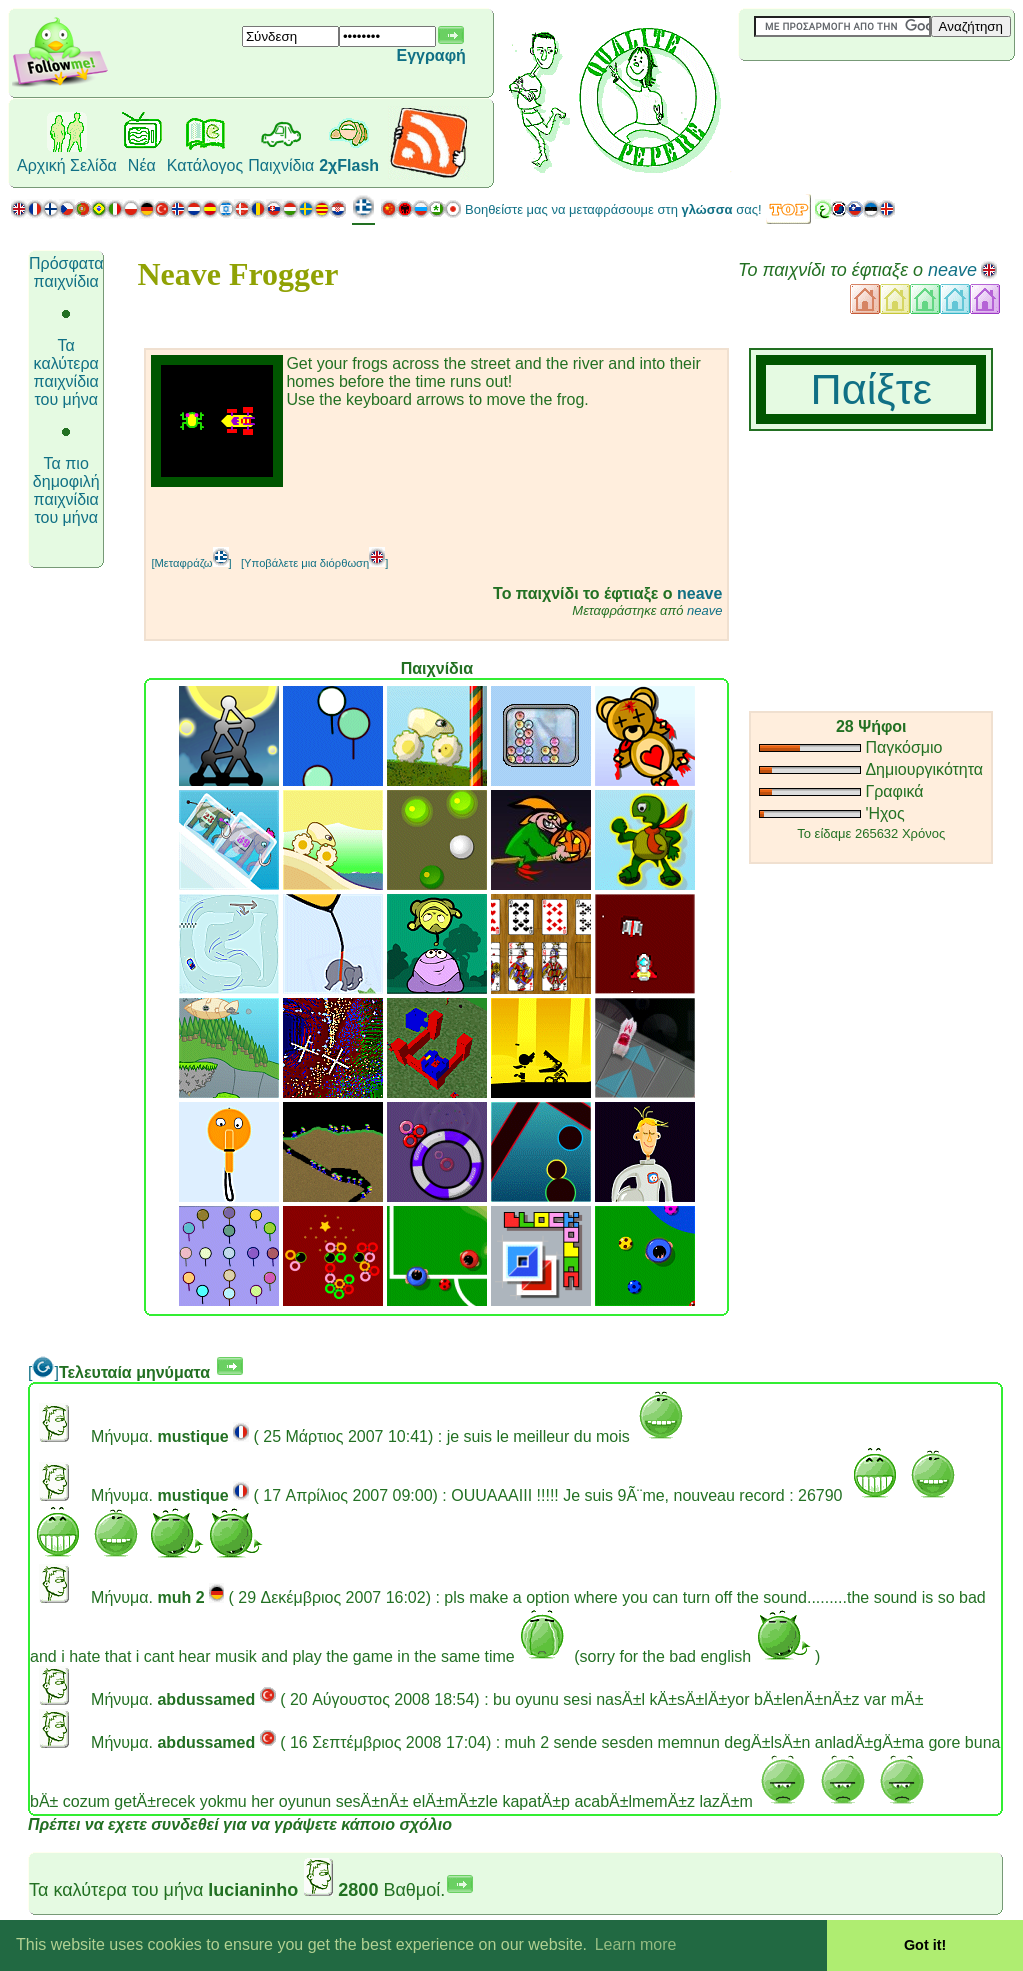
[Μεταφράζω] (191, 563)
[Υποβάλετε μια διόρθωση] (314, 563)
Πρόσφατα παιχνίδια (66, 272)
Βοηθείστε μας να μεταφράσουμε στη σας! (613, 209)
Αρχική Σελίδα (67, 165)
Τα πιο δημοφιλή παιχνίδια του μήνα (66, 490)
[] (43, 1372)
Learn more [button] (636, 1944)
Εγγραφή (430, 55)
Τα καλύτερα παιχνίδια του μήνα (66, 372)
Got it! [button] (925, 1945)
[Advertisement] (385, 517)
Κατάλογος (205, 165)
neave (952, 270)
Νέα (142, 165)
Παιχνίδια (281, 165)
